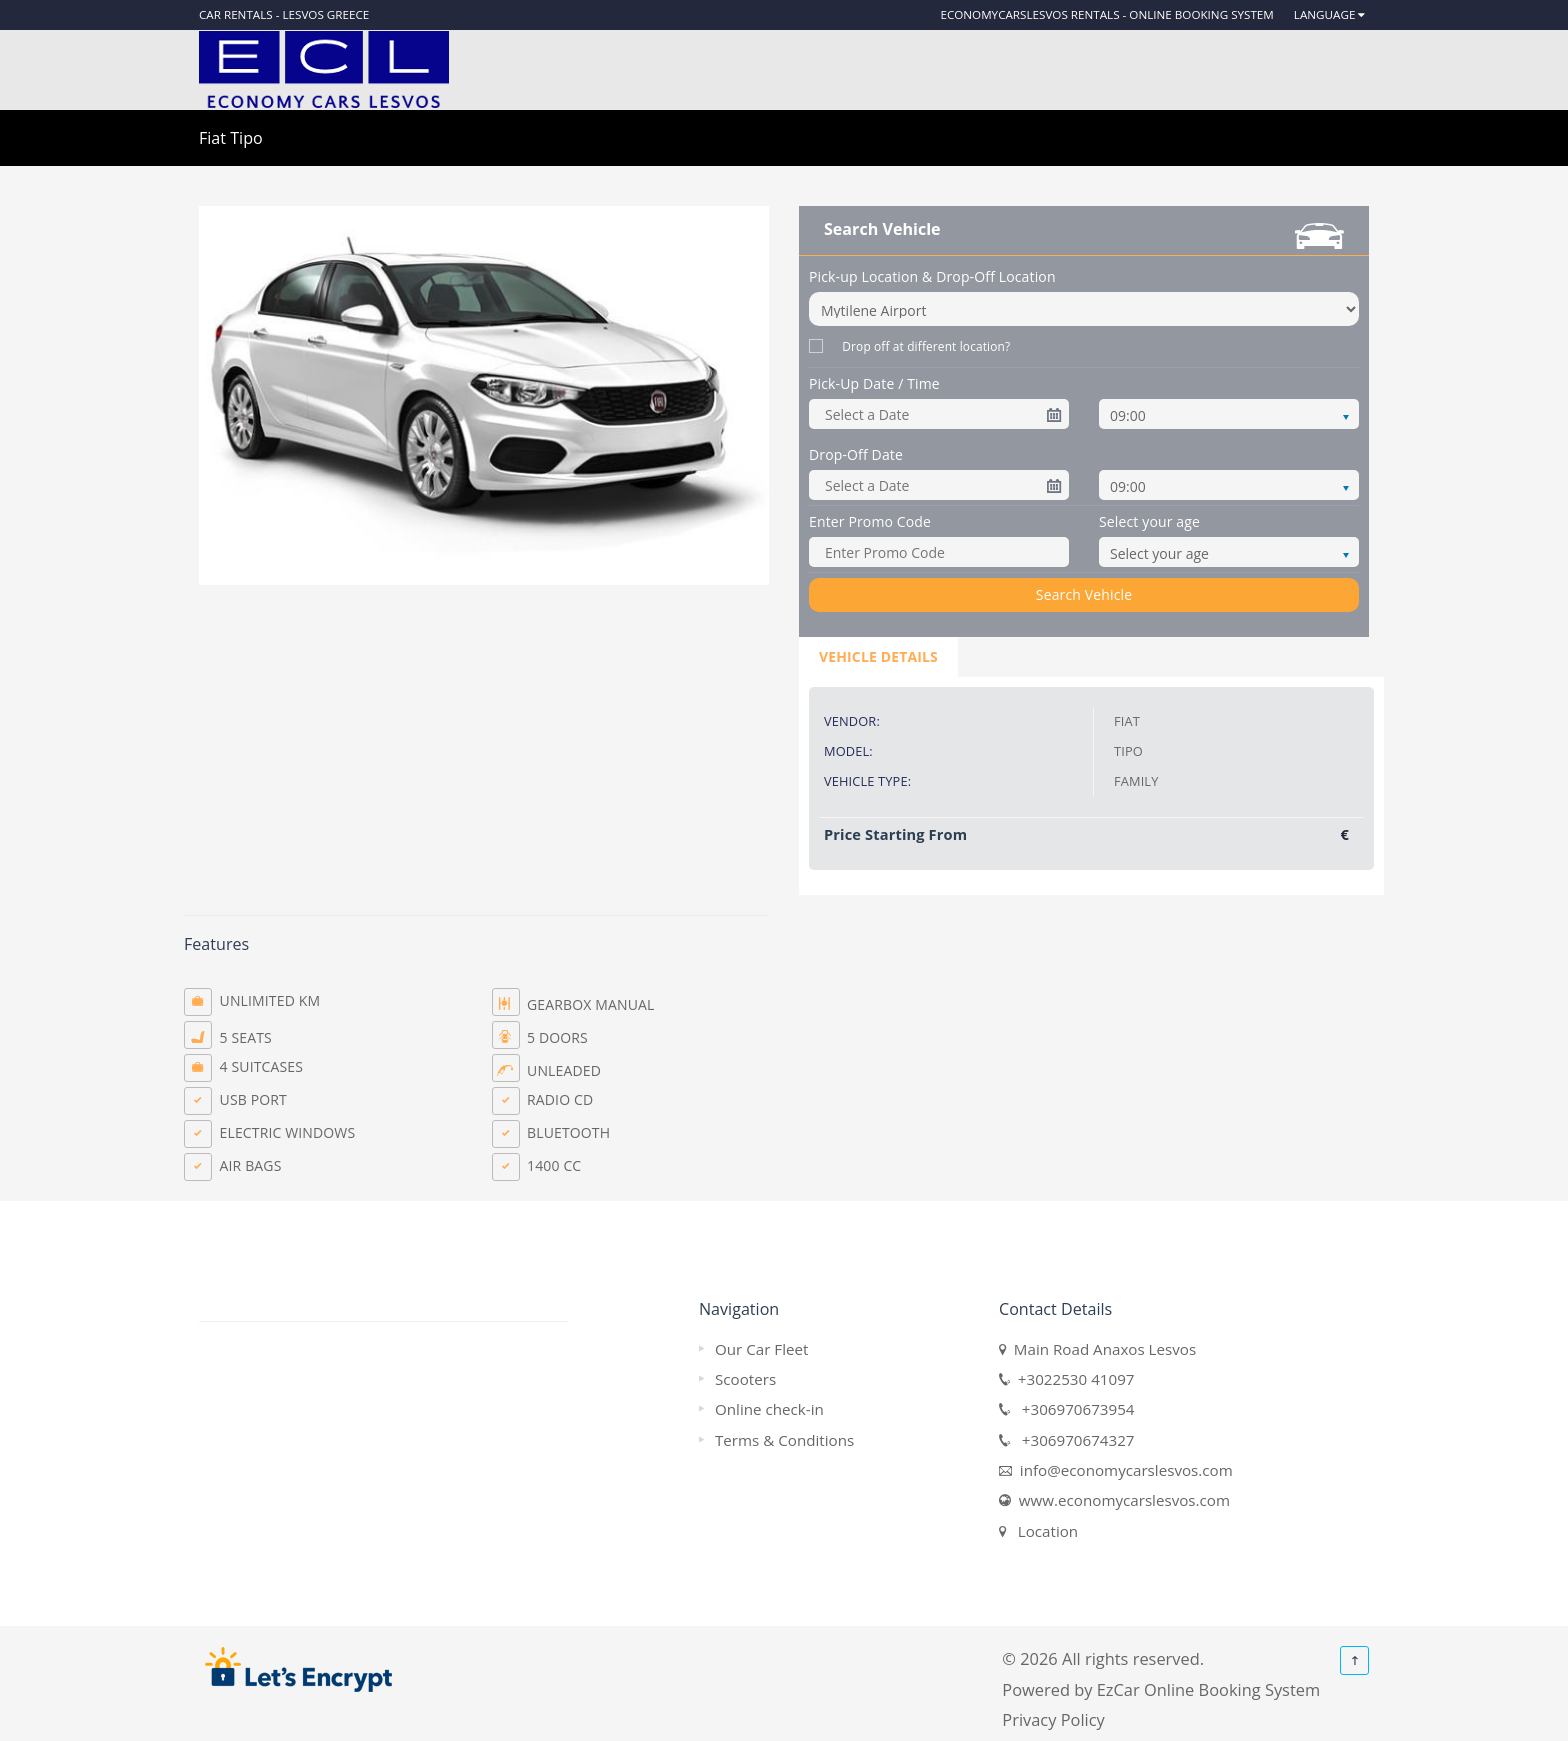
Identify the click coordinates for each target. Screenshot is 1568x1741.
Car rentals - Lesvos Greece (284, 14)
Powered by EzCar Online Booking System (1161, 1689)
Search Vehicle (1084, 594)
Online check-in (769, 1409)
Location (1044, 1531)
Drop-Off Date (856, 454)
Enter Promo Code (870, 521)
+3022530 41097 (1072, 1379)
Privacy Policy (1053, 1719)
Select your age (1149, 521)
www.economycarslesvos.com (1120, 1500)
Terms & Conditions (784, 1440)
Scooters (745, 1379)
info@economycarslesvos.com (1122, 1470)
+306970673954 (1072, 1409)
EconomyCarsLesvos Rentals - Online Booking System (1106, 14)
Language (1325, 14)
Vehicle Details (878, 656)
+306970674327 (1072, 1440)
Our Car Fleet (761, 1349)
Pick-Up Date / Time (874, 383)
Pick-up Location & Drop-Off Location (932, 276)
